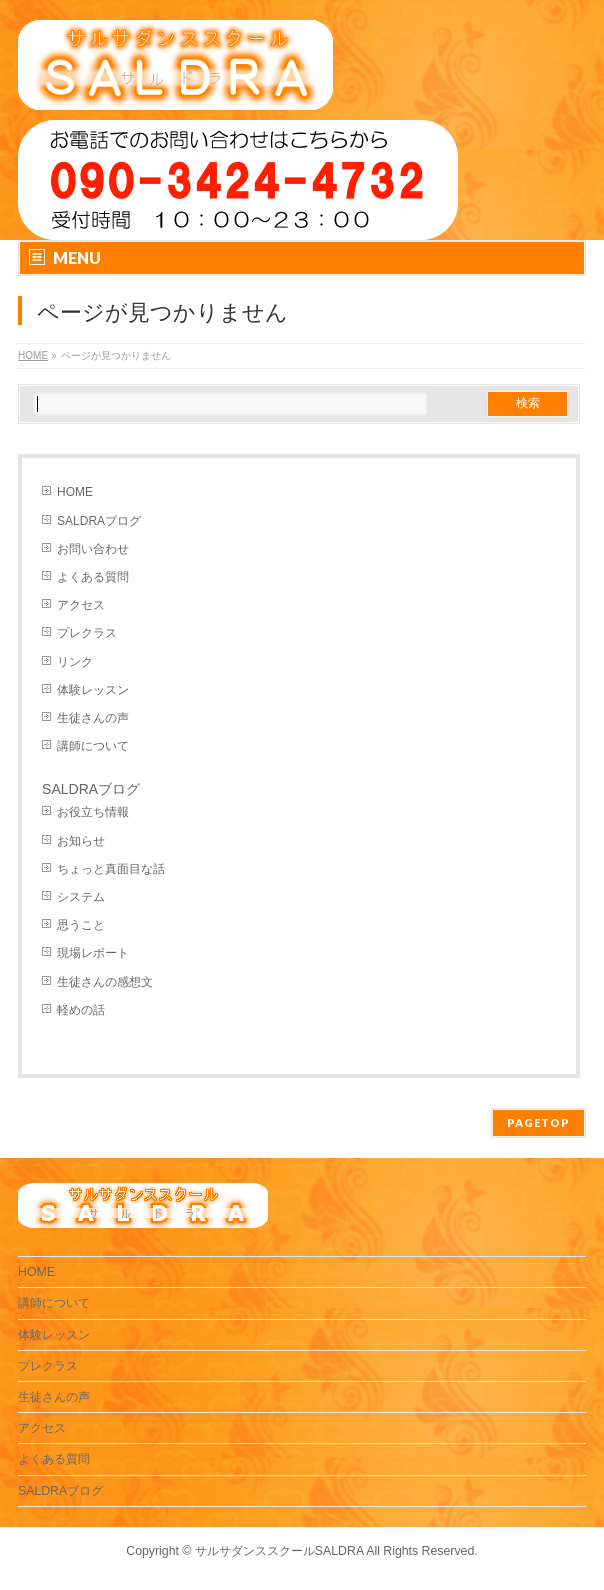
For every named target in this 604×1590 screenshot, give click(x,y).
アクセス (81, 605)
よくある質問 (93, 577)
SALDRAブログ (99, 521)
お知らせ (81, 841)
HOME (75, 492)
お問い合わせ (93, 549)
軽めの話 (81, 1010)
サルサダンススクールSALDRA (279, 1551)
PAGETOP (538, 1122)
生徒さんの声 (93, 718)
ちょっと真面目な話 (111, 869)
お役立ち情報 (93, 812)
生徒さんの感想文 (105, 982)
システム (81, 897)
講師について (93, 746)
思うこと (81, 925)
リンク (75, 662)
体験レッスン (93, 690)
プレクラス (87, 633)
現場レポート (93, 953)
